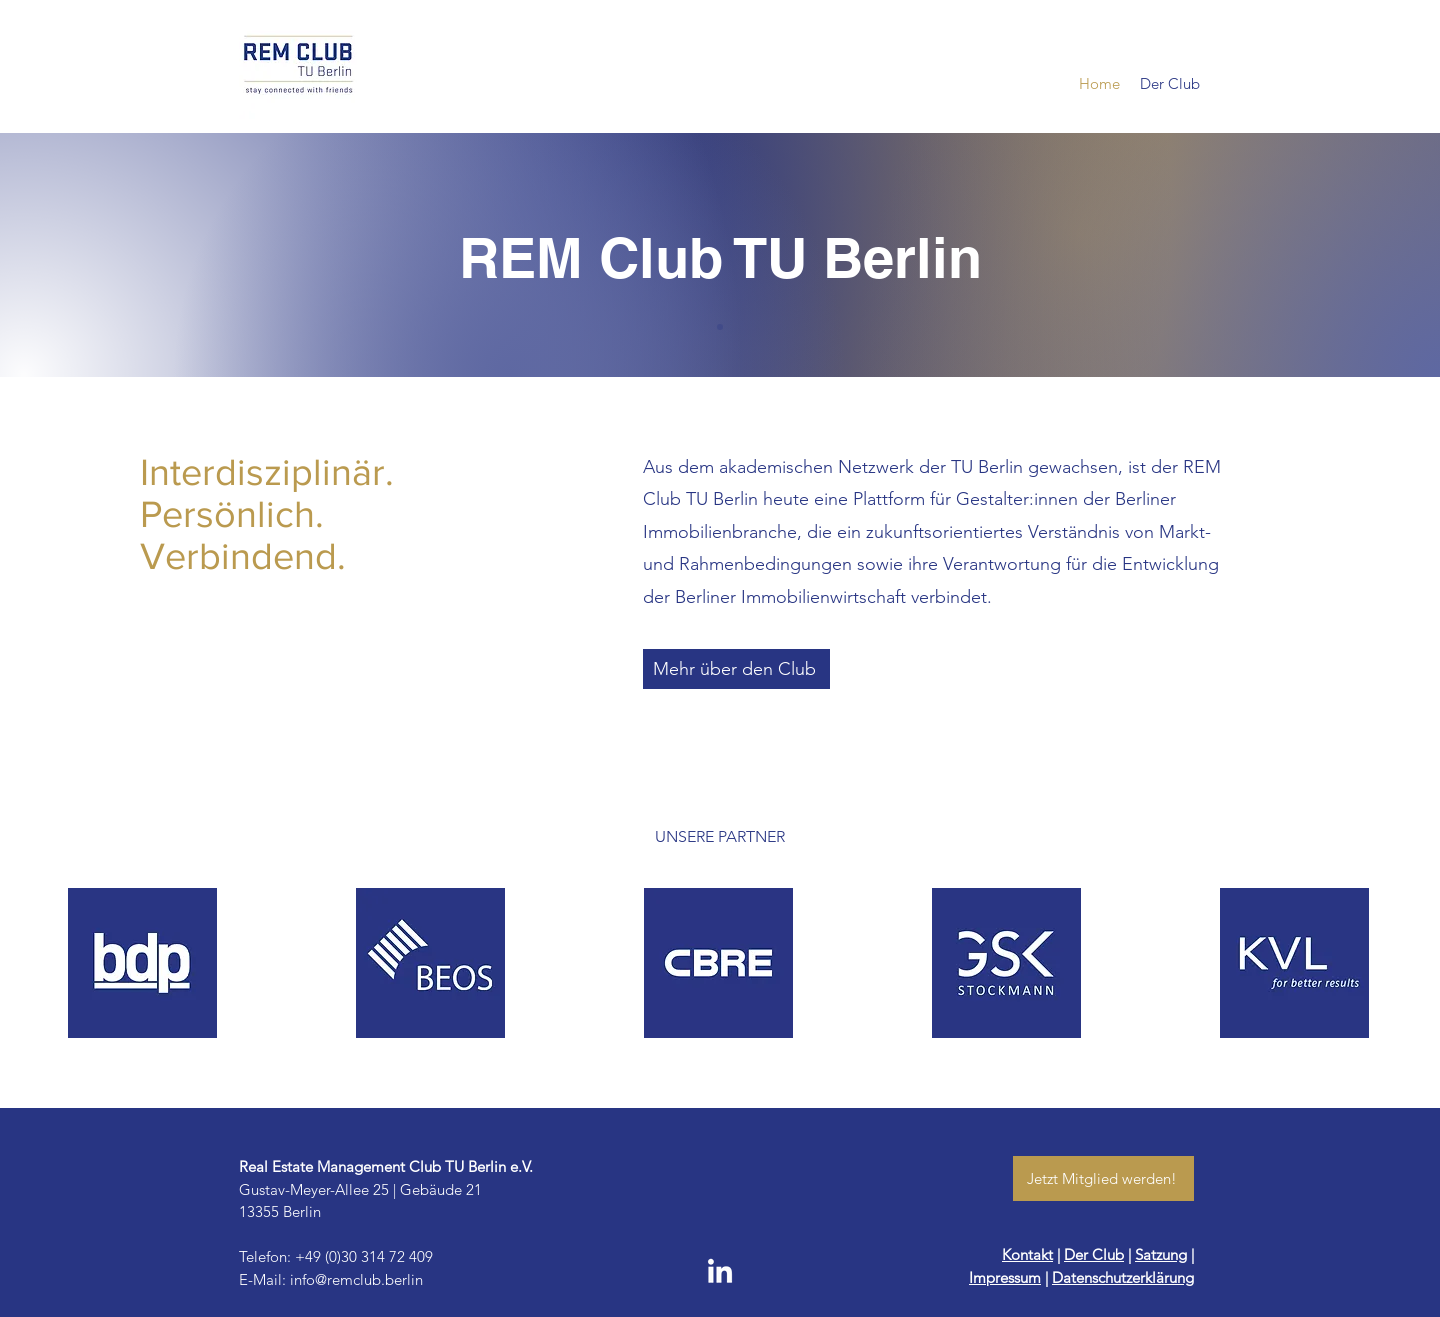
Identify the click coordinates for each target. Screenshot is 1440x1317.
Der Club (1094, 1254)
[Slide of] (720, 327)
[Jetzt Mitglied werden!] (1103, 1178)
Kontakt (1027, 1254)
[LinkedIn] (720, 1273)
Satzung (1161, 1254)
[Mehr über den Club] (736, 669)
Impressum (1005, 1277)
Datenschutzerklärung (1123, 1277)
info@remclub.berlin (356, 1279)
